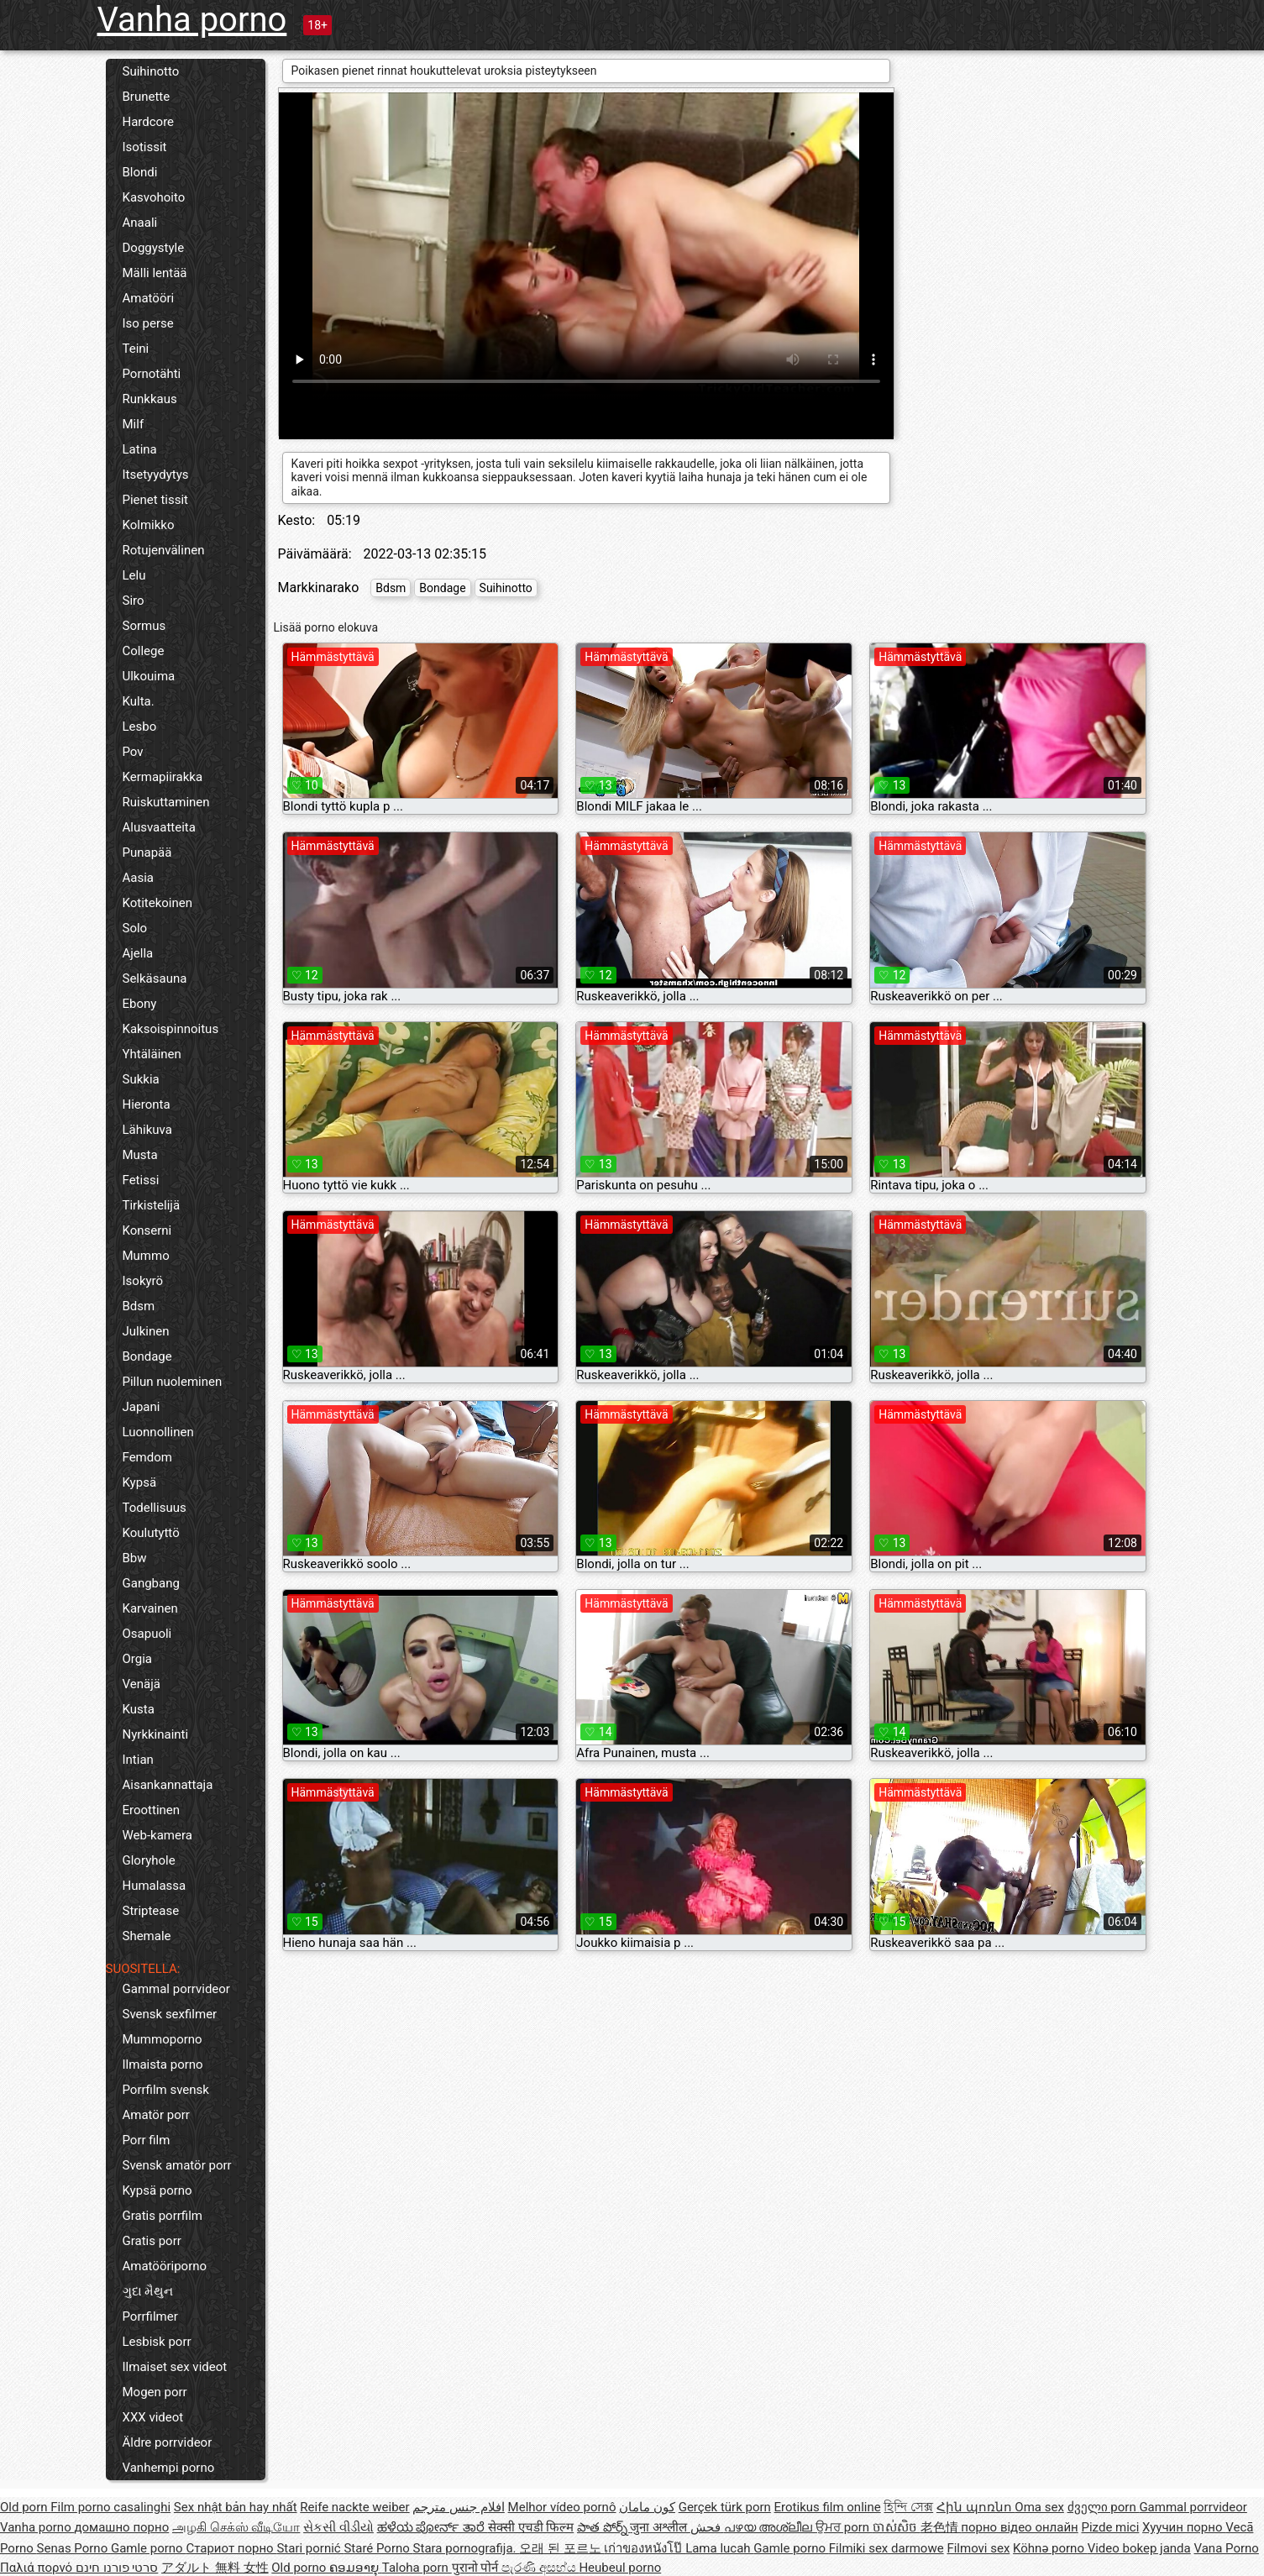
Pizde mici (1110, 2527)
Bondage (147, 1356)
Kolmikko (149, 525)
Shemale (147, 1936)
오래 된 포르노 (561, 2548)
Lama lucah (719, 2548)
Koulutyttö (151, 1532)
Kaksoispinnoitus (171, 1028)
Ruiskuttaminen (166, 802)
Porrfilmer (150, 2316)
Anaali (140, 222)
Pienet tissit (156, 499)
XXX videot (153, 2417)
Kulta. (139, 701)
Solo (135, 928)
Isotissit (145, 147)
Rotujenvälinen (164, 550)
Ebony (140, 1003)
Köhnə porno (1050, 2548)
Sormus (144, 625)
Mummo (146, 1255)
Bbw (135, 1558)
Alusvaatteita (159, 827)
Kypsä (140, 1482)
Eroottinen (152, 1810)
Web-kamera (157, 1835)
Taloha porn (417, 2567)
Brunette (146, 96)
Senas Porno (74, 2548)
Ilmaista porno (163, 2064)
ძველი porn (1103, 2507)
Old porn (25, 2507)
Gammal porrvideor (176, 1988)
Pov (133, 751)
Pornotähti (152, 373)
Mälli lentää (155, 273)
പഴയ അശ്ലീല (770, 2527)
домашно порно (121, 2527)
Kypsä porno (157, 2190)
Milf (133, 424)
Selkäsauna (155, 978)
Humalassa (154, 1885)
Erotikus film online (827, 2507)
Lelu (134, 575)
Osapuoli (147, 1633)
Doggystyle (154, 247)
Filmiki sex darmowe (886, 2548)
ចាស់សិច (896, 2527)
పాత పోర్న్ (603, 2527)
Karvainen (150, 1608)
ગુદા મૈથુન (148, 2291)
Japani (141, 1406)
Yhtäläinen (152, 1054)
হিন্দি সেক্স (908, 2507)
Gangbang (151, 1583)
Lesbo (140, 726)
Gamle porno (148, 2548)
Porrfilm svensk (166, 2089)
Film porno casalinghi (110, 2507)
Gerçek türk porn (725, 2507)
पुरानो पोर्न (476, 2567)
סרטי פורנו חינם (117, 2567)
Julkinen (146, 1331)
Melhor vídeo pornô (562, 2507)
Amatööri (149, 298)
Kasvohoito (154, 197)
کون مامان (647, 2507)
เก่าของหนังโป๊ (644, 2548)
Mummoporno (162, 2039)
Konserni (147, 1230)
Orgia (138, 1658)
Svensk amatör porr (177, 2165)
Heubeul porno (620, 2567)
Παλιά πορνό (38, 2567)
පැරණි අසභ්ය (540, 2567)
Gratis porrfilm (162, 2215)
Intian (138, 1759)
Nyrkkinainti (156, 1734)
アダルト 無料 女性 (214, 2567)
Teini (136, 348)
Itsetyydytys (156, 474)
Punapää (147, 852)
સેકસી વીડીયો (338, 2527)
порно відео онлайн (1019, 2527)
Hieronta (146, 1104)
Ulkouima (149, 676)
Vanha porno (192, 19)
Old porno (300, 2567)
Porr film (146, 2140)
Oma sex (1039, 2507)
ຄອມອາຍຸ (355, 2567)
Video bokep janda (1139, 2548)
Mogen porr (155, 2392)
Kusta (139, 1709)
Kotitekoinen (158, 902)
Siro (133, 600)
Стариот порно (231, 2548)
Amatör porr (156, 2114)
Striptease (151, 1910)
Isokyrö (143, 1280)
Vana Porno (1225, 2548)
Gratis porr (152, 2240)
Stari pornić (310, 2548)
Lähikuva (147, 1129)
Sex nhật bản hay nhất (235, 2507)
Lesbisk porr (157, 2341)
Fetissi (141, 1180)
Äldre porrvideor (167, 2442)
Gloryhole (149, 1860)
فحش (707, 2527)
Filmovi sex (978, 2548)
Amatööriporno (165, 2266)
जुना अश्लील (660, 2527)
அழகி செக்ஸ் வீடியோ (236, 2527)
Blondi (140, 172)
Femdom (147, 1457)
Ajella (138, 953)
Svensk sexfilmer (170, 2014)
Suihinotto (151, 71)
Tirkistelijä (152, 1205)
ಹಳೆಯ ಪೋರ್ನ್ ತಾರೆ (432, 2527)
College (144, 650)
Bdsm (139, 1306)
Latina (140, 449)
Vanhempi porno (169, 2467)
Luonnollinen (158, 1432)
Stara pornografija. (466, 2548)
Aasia (139, 877)
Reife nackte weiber (354, 2507)
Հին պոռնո (975, 2507)
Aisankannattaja (168, 1784)
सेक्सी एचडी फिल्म (531, 2527)
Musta (140, 1154)
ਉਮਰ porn (844, 2527)
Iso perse (148, 323)
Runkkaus (150, 399)
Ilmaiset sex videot (175, 2366)
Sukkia (141, 1079)
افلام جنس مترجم (458, 2507)
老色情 (941, 2527)
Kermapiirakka (163, 776)
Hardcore (149, 121)
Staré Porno (378, 2548)
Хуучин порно (1183, 2527)
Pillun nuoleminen (173, 1381)
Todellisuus (154, 1507)
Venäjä (141, 1684)
